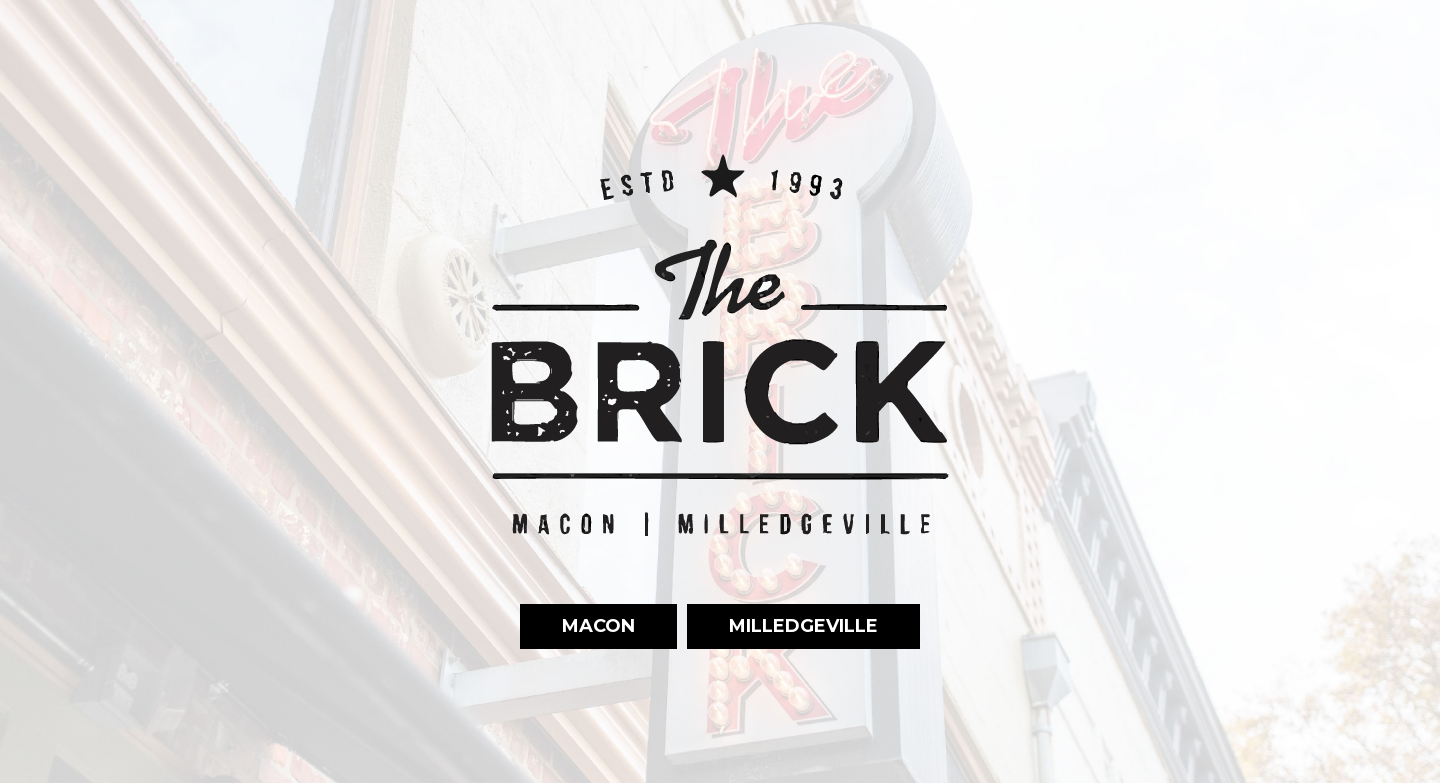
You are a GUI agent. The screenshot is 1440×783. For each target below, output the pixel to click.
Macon (577, 625)
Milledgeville (782, 625)
